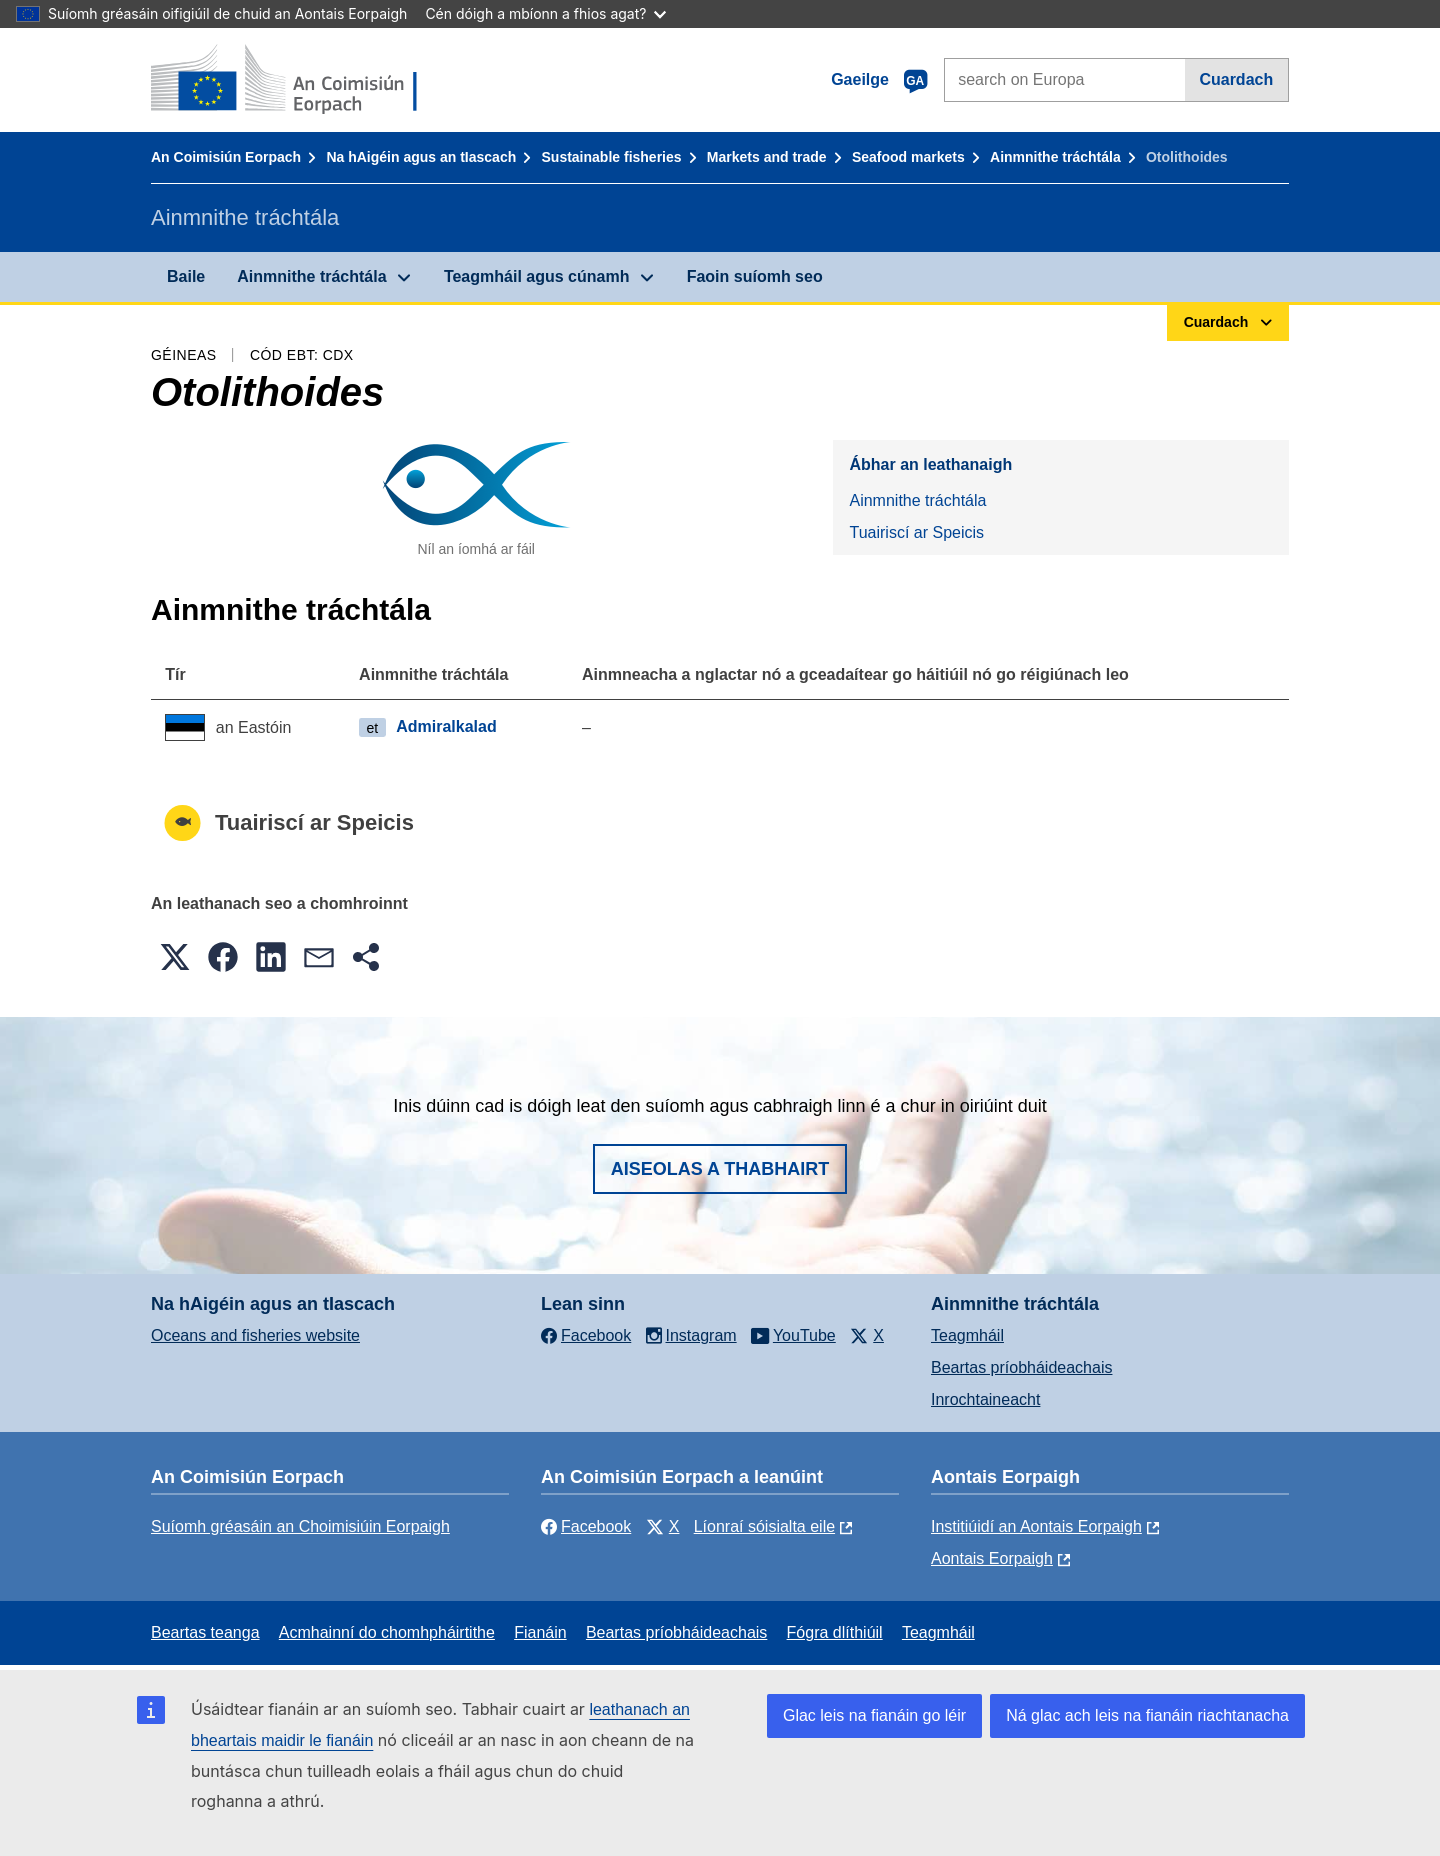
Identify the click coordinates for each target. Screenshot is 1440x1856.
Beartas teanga (205, 1632)
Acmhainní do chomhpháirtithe (387, 1632)
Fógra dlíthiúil (835, 1632)
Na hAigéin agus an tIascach (421, 157)
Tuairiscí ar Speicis (916, 532)
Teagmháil (967, 1335)
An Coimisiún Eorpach (226, 157)
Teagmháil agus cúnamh (537, 276)
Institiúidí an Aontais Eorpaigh (1036, 1526)
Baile (186, 276)
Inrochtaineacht (985, 1399)
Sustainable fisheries (612, 157)
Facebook (586, 1526)
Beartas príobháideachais (1021, 1367)
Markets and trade (767, 157)
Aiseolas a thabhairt (720, 1169)
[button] (175, 957)
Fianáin (540, 1632)
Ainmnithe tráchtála (1055, 157)
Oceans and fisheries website (255, 1335)
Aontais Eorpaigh (992, 1558)
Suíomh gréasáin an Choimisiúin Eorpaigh (300, 1526)
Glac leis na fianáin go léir (874, 1715)
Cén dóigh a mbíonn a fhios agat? (545, 13)
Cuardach (1236, 79)
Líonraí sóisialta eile (764, 1526)
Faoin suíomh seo (755, 276)
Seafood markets (908, 157)
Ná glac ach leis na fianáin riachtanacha (1147, 1715)
